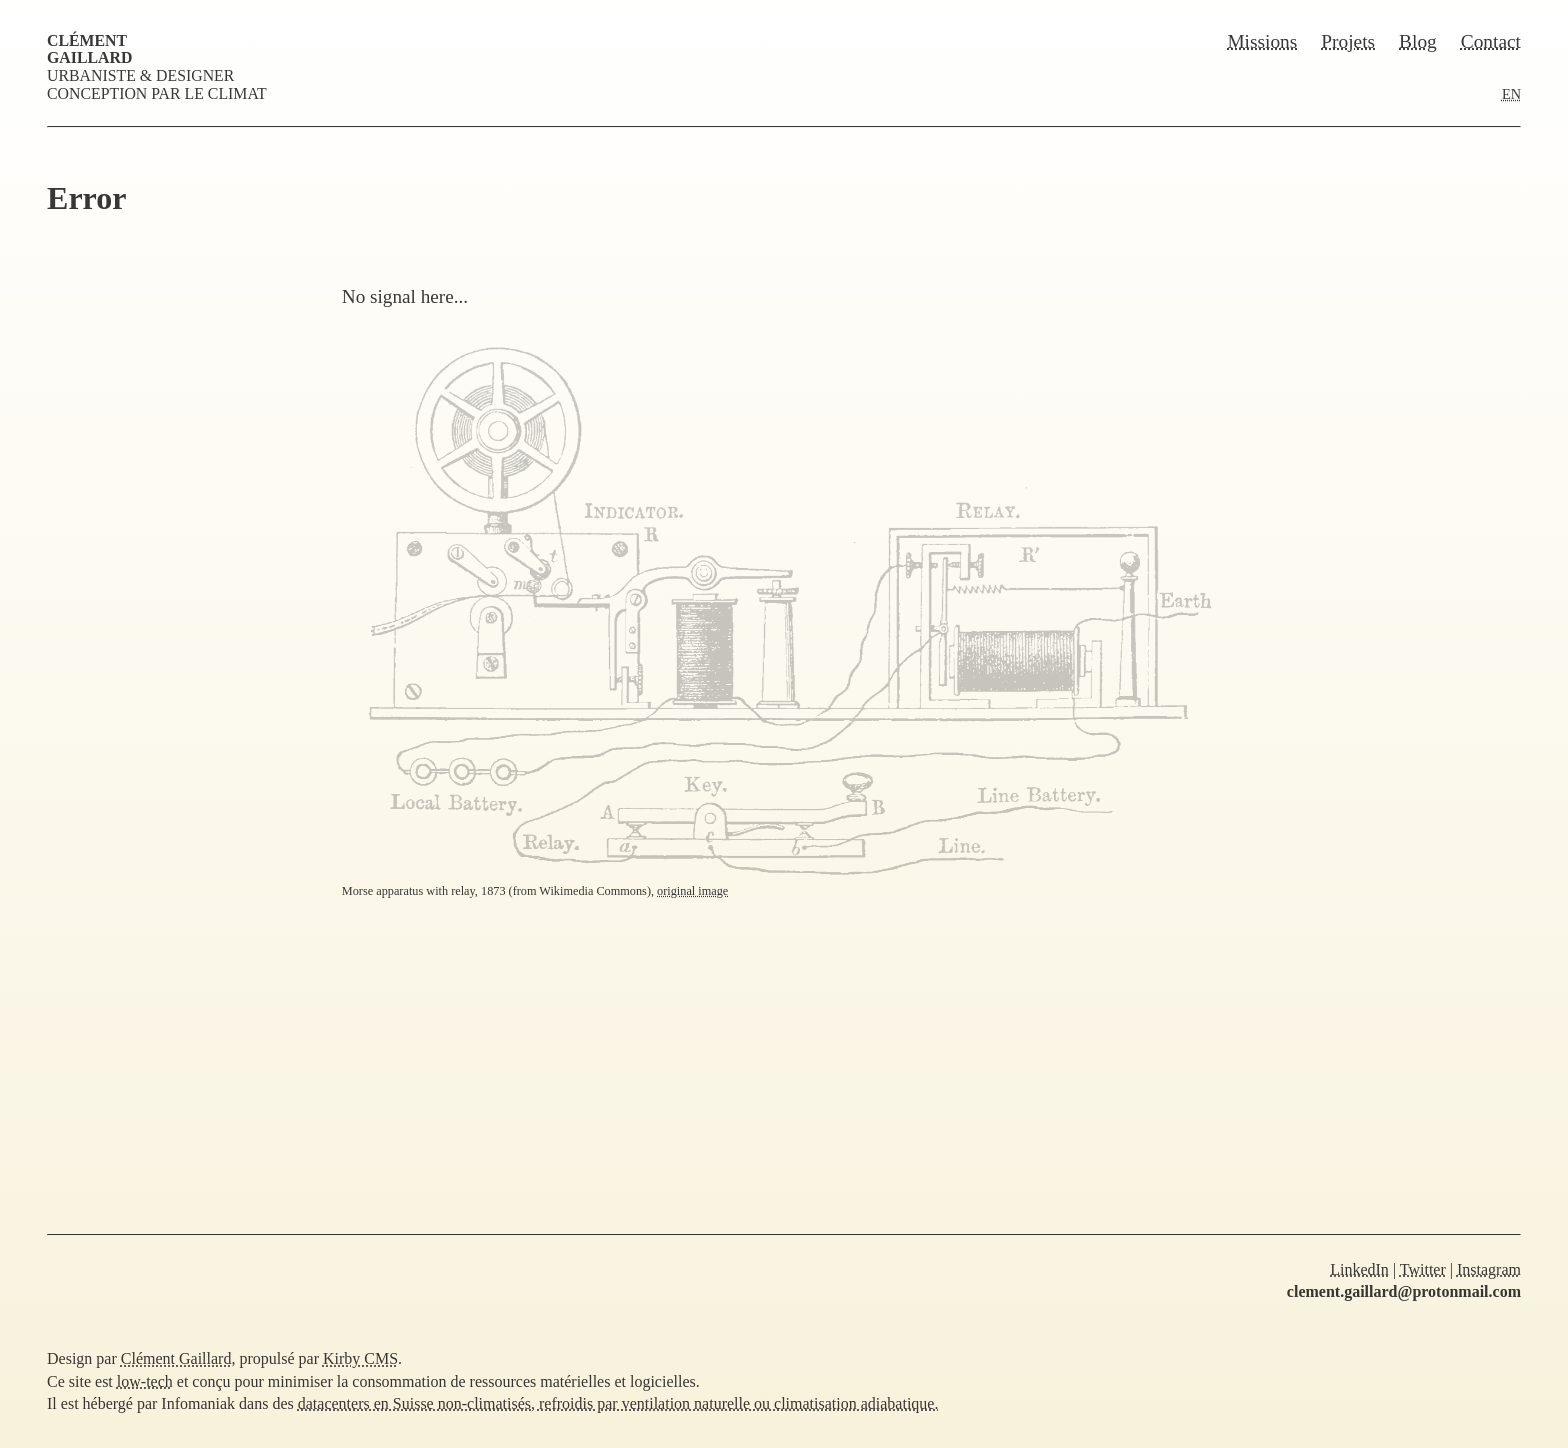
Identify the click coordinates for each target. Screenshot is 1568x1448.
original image (692, 891)
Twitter (1423, 1269)
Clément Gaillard (89, 49)
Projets (1348, 42)
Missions (1262, 42)
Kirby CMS (360, 1358)
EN (1511, 94)
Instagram (1489, 1269)
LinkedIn (1359, 1269)
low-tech (145, 1381)
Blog (1418, 42)
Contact (1491, 42)
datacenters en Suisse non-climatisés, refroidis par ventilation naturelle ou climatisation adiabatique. (618, 1403)
